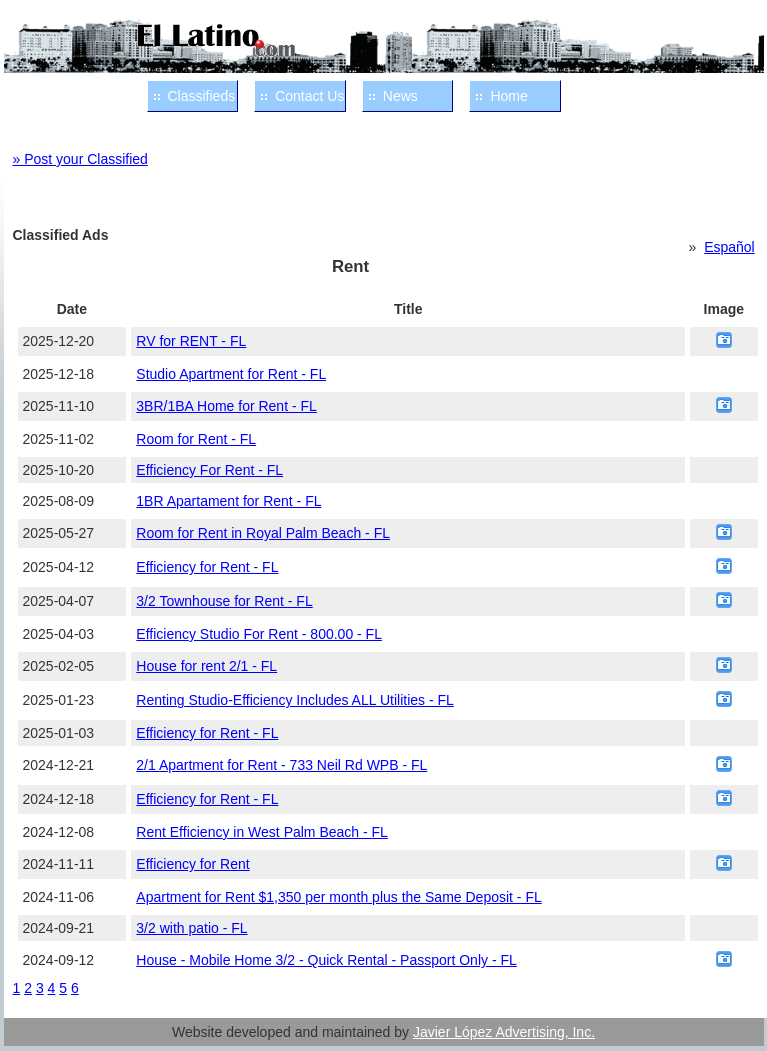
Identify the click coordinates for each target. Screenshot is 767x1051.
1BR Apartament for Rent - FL (228, 501)
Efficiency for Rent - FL (207, 567)
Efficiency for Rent (192, 864)
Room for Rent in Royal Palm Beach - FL (263, 533)
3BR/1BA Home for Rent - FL (226, 406)
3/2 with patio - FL (191, 928)
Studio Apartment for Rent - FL (231, 374)
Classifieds (202, 96)
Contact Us (309, 96)
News (400, 96)
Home (508, 96)
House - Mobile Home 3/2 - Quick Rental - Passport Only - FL (326, 960)
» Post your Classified (80, 159)
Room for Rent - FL (196, 439)
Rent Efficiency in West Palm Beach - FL (262, 832)
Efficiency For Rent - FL (209, 470)
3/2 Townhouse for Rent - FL (224, 601)
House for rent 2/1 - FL (206, 666)
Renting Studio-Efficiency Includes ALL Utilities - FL (295, 700)
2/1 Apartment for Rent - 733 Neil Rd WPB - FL (281, 765)
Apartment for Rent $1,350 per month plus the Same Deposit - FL (338, 897)
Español (729, 247)
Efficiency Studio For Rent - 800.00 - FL (259, 634)
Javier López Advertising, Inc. (504, 1032)
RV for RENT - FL (191, 341)
